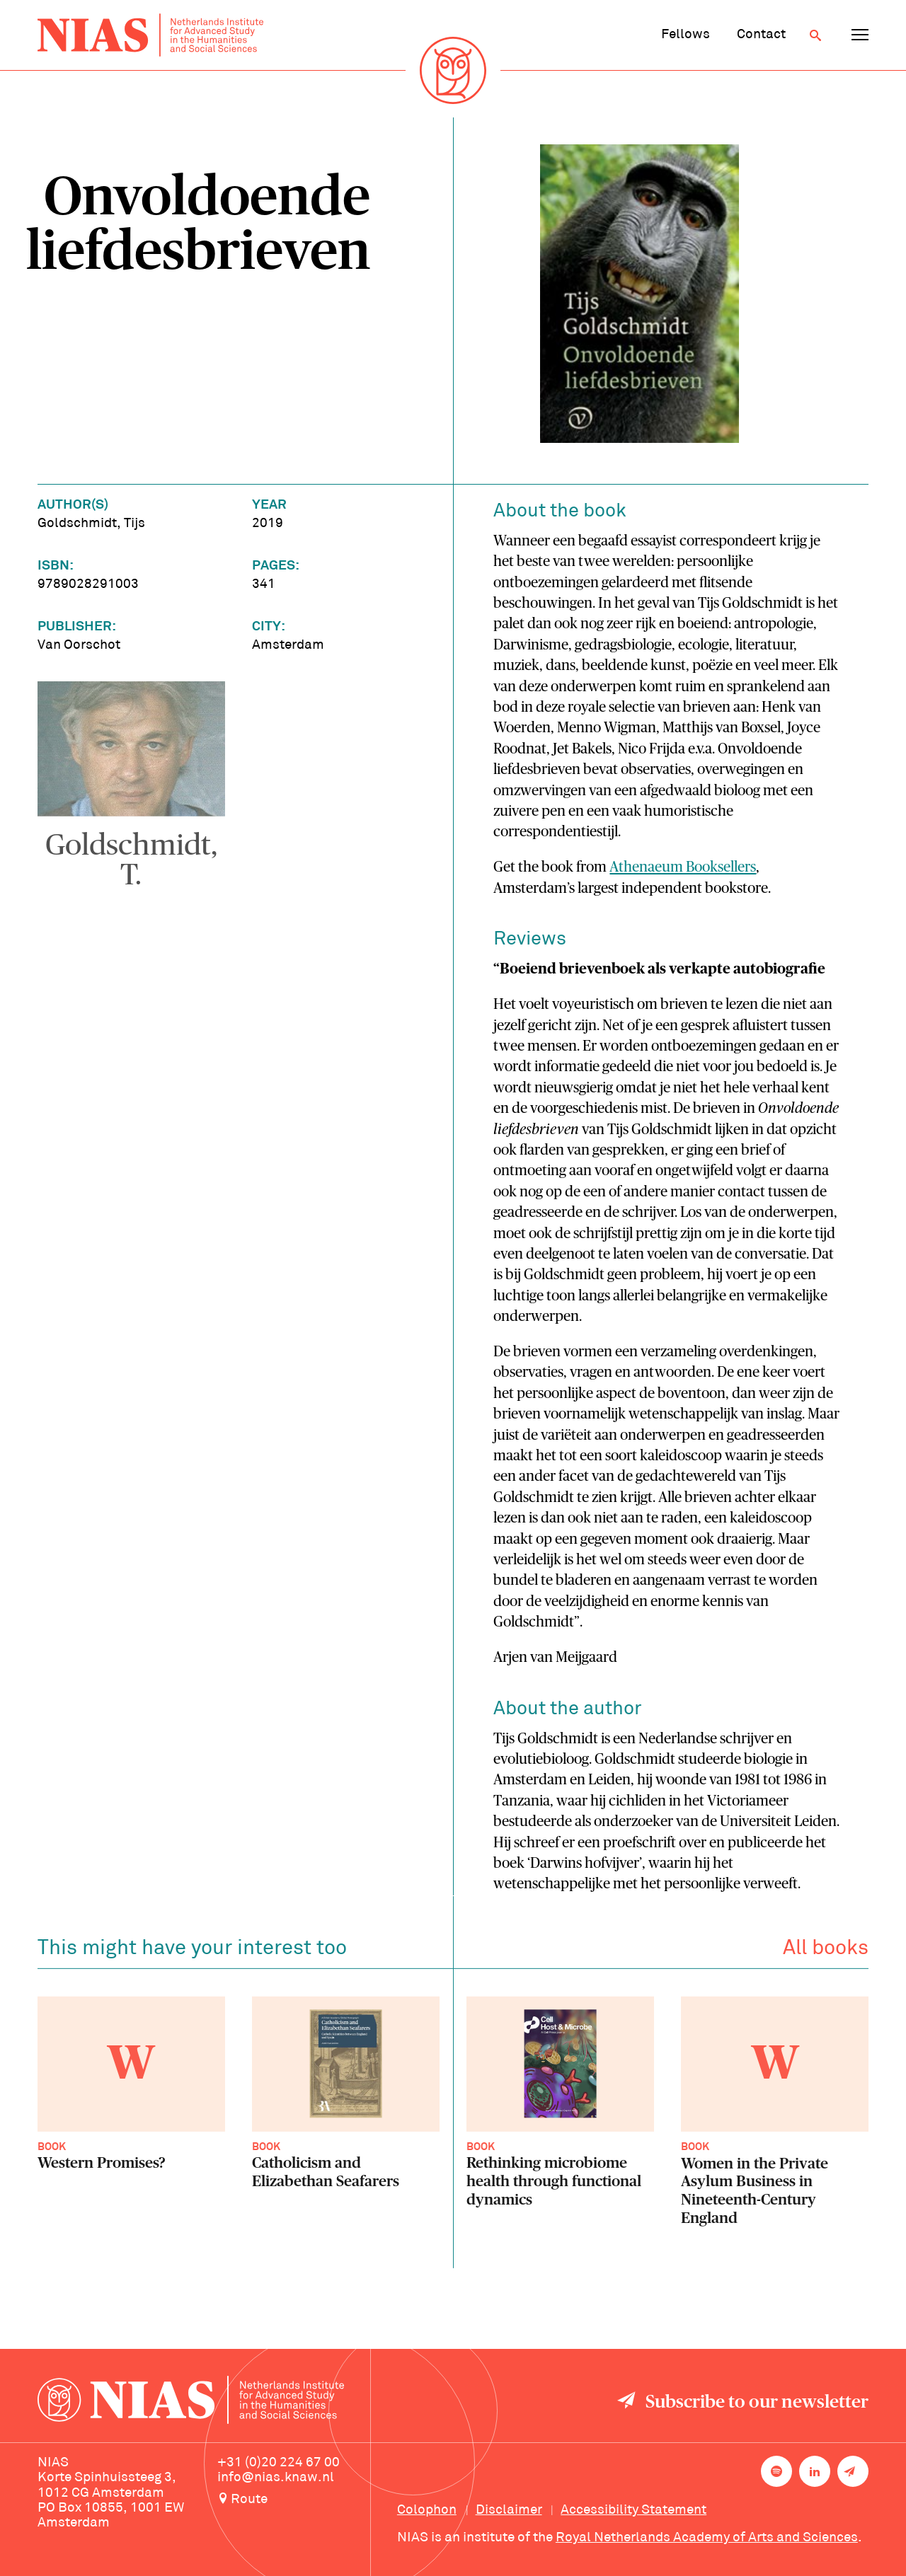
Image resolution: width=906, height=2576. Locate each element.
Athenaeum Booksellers (682, 867)
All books (825, 1952)
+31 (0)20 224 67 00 (278, 2463)
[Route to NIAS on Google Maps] (293, 2500)
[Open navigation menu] (860, 35)
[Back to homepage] (150, 34)
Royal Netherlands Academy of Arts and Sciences (707, 2538)
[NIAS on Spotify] (776, 2471)
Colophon (427, 2510)
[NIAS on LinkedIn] (814, 2471)
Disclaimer (509, 2510)
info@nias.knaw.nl (275, 2478)
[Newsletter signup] (852, 2471)
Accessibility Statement (633, 2510)
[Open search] (815, 35)
